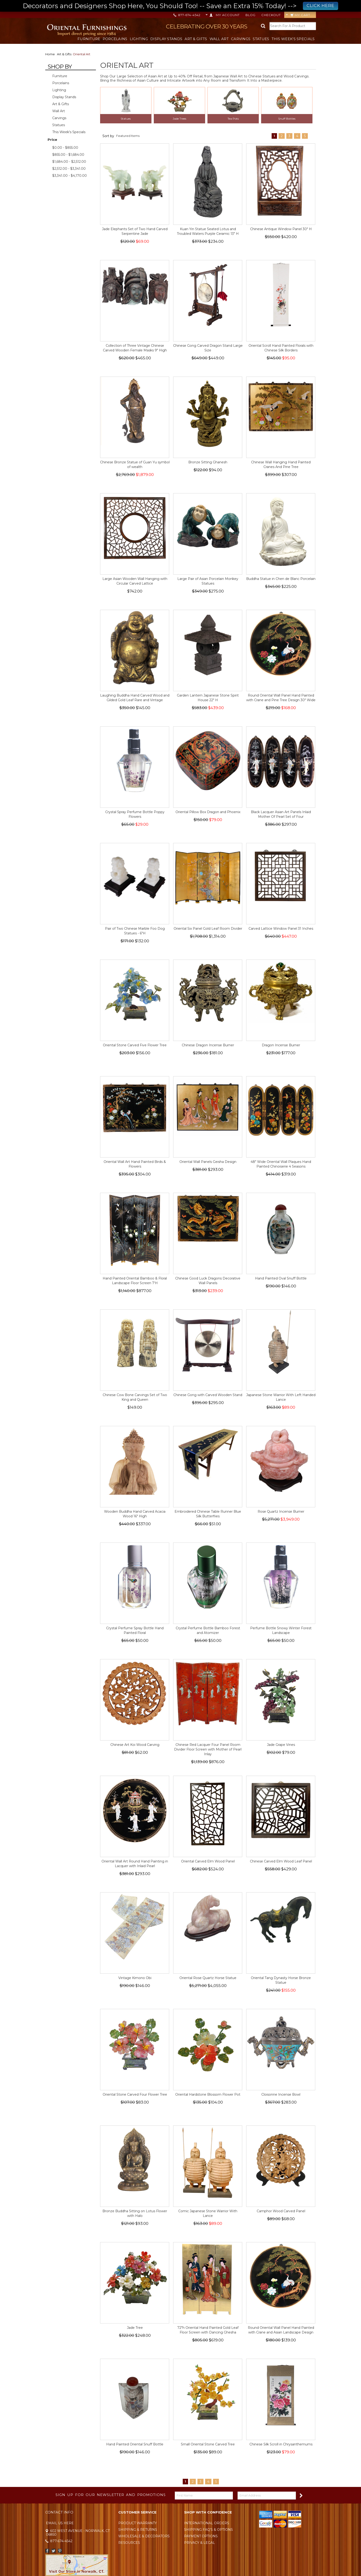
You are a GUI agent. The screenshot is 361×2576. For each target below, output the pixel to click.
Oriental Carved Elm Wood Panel (208, 1861)
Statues (261, 39)
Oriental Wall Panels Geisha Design (207, 1162)
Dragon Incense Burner (281, 1045)
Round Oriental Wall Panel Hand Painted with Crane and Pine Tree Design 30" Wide (280, 697)
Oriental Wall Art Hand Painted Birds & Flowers (135, 1164)
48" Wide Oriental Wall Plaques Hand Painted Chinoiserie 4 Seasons (281, 1164)
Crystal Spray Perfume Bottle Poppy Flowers (135, 814)
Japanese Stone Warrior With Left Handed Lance (280, 1397)
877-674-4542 (187, 15)
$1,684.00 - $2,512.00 (69, 161)
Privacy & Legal (199, 2543)
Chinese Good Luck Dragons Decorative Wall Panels (207, 1280)
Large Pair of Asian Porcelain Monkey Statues (207, 581)
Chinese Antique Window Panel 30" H (281, 229)
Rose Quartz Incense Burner (281, 1511)
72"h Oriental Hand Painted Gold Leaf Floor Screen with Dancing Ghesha (207, 2330)
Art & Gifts (196, 39)
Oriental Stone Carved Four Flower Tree (135, 2094)
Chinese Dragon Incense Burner (208, 1045)
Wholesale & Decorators (144, 2536)
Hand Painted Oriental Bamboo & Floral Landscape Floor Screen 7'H (135, 1280)
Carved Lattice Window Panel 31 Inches (281, 928)
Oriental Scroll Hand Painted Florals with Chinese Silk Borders (281, 347)
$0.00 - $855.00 (65, 148)
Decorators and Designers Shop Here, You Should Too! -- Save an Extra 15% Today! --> (180, 6)
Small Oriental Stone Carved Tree (208, 2444)
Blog (250, 15)
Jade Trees (179, 118)
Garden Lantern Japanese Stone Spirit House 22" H (208, 697)
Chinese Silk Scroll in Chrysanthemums (280, 2444)
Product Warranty (137, 2523)
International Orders (206, 2523)
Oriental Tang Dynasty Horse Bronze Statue (281, 1980)
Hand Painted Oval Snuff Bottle (281, 1278)
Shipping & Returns (137, 2529)
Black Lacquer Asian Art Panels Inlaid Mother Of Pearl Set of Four (281, 814)
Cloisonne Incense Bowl (280, 2094)
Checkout (271, 15)
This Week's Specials (293, 39)
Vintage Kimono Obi (134, 1978)
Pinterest (60, 2551)
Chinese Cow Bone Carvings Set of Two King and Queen (135, 1397)
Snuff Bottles (286, 118)
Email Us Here (60, 2523)
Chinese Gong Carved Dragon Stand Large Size (208, 347)
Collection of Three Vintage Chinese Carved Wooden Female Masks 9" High (135, 347)
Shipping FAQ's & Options (208, 2529)
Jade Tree (135, 2328)
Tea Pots (233, 118)
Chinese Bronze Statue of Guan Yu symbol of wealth (135, 464)
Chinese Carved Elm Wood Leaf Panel (281, 1861)
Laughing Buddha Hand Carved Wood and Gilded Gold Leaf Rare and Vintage (134, 697)
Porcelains (115, 39)
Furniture (88, 39)
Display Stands (166, 39)
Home (50, 54)
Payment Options (201, 2536)
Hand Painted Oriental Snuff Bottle (134, 2444)
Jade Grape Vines (281, 1745)
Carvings (240, 39)
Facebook (47, 2551)
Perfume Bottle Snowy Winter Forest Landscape (281, 1630)
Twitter (54, 2551)
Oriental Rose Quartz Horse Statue (207, 1978)
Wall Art (219, 39)
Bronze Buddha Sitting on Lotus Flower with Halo (134, 2213)
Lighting (139, 39)
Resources (129, 2543)
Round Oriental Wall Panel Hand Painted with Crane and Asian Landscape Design (281, 2330)
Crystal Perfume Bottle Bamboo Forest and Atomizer (208, 1630)
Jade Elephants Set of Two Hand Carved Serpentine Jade (135, 231)
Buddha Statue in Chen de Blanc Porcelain (280, 579)
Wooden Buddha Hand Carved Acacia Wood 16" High (134, 1513)
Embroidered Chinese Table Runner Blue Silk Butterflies (208, 1513)
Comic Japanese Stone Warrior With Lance (207, 2213)
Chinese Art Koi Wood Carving (134, 1745)
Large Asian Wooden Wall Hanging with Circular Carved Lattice (134, 581)
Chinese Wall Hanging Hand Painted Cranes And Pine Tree (281, 464)
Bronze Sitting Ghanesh (207, 462)
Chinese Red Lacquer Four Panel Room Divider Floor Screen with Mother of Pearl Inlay (208, 1749)
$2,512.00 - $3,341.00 (69, 168)
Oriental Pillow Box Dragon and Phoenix (207, 812)
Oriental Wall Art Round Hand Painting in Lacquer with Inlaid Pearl (135, 1863)
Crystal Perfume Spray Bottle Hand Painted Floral (135, 1630)
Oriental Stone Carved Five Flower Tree (135, 1045)
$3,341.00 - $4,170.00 (69, 175)
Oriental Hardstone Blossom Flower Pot (207, 2094)
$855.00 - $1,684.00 (68, 155)
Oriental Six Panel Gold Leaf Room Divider (208, 928)
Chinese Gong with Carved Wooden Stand (207, 1395)
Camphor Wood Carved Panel (281, 2211)
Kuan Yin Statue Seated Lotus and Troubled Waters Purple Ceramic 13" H (208, 231)
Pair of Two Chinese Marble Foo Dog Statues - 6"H (135, 930)
